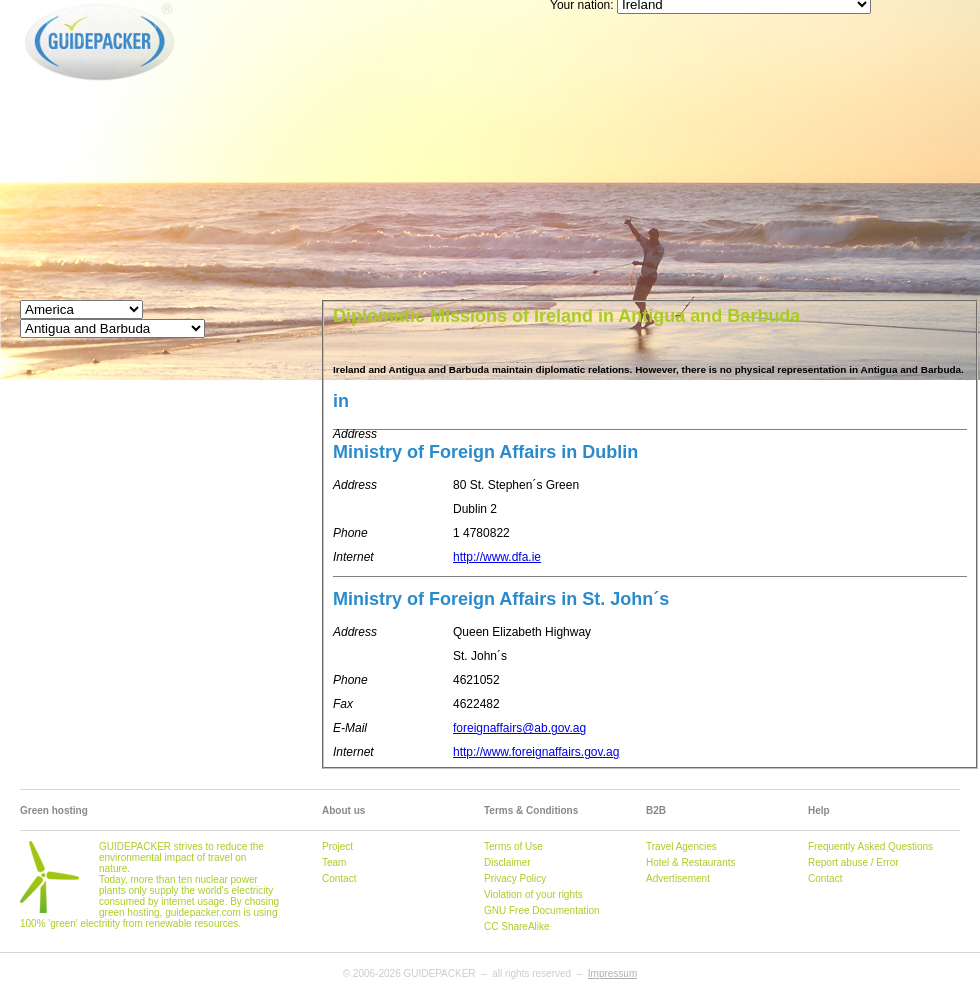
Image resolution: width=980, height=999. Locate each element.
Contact (339, 878)
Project (337, 846)
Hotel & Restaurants (691, 862)
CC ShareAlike (517, 926)
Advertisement (678, 878)
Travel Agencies (681, 846)
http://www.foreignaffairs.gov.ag (536, 752)
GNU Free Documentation (542, 910)
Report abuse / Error (853, 862)
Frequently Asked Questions (870, 846)
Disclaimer (507, 862)
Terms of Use (513, 846)
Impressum (612, 973)
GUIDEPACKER (41, 3)
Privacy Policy (515, 878)
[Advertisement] (525, 140)
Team (334, 862)
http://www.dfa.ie (497, 557)
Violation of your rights (533, 894)
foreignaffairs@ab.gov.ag (519, 728)
